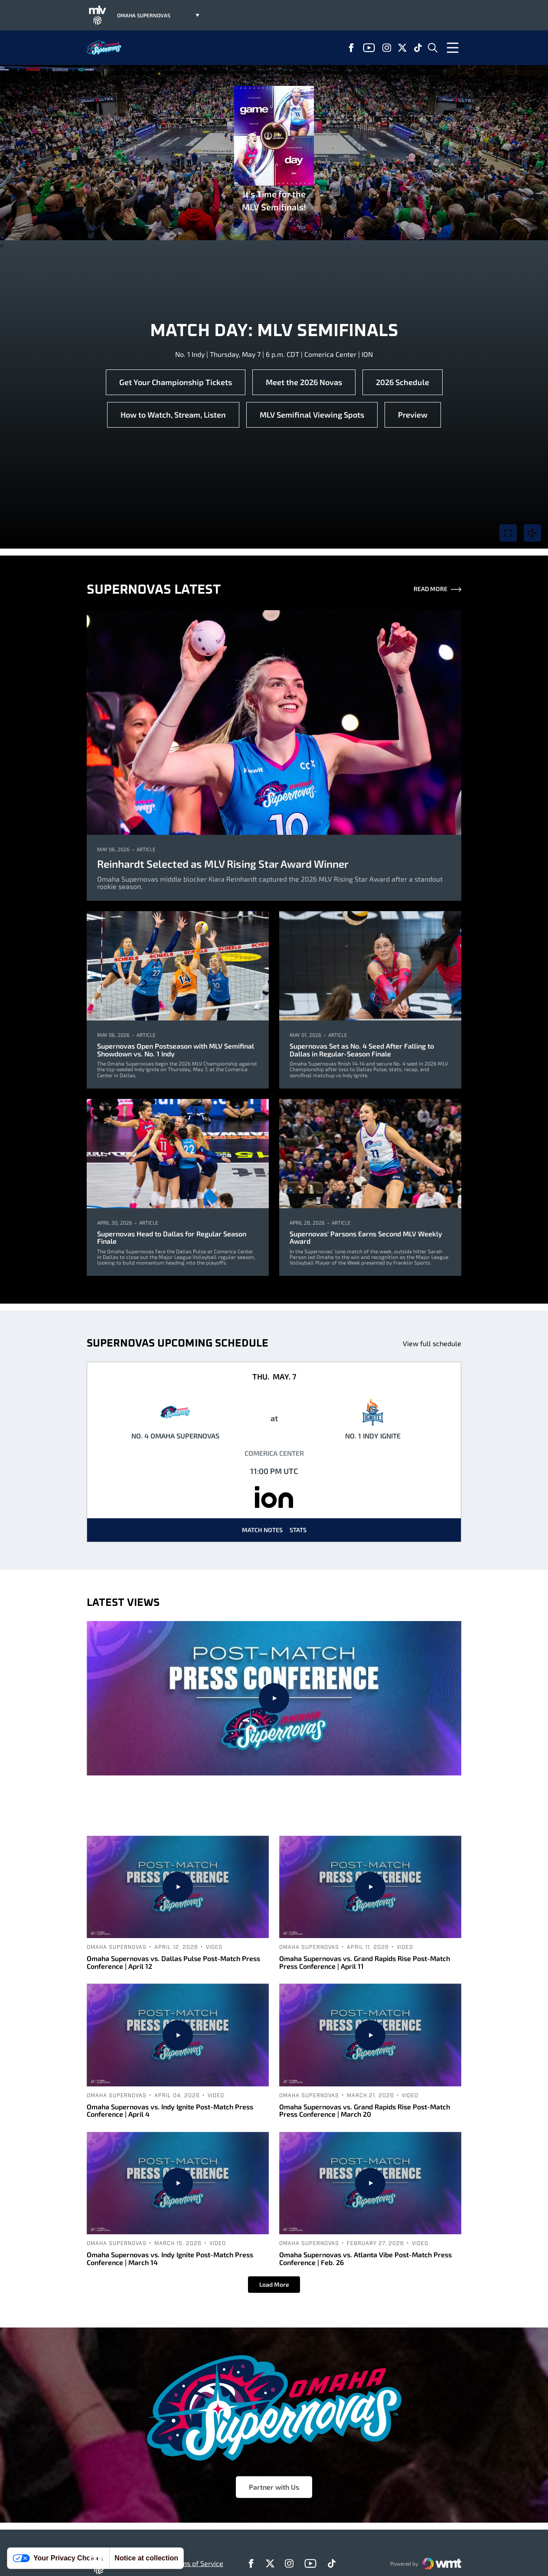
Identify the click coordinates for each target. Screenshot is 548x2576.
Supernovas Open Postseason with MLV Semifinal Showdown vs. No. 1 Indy (175, 1049)
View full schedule (432, 1343)
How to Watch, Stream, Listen (173, 414)
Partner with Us (274, 2487)
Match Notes (262, 1530)
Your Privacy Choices (58, 2558)
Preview (412, 414)
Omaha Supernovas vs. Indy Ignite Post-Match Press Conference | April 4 (170, 2110)
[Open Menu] (453, 48)
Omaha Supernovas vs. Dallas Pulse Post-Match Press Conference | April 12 (173, 1962)
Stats (298, 1530)
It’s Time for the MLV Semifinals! (274, 149)
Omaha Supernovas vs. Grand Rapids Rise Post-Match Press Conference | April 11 (364, 1962)
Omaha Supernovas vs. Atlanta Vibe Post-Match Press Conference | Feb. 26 (365, 2258)
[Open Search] (433, 48)
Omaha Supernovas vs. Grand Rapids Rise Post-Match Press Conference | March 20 (364, 2110)
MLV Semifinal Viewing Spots (312, 414)
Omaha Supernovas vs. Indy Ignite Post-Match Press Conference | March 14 (170, 2258)
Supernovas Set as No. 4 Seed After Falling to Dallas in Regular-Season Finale (362, 1049)
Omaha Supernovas (235, 1786)
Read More (437, 590)
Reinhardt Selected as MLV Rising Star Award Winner (223, 864)
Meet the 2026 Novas (304, 382)
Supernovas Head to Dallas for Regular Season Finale (171, 1237)
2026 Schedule (402, 382)
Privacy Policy (143, 2563)
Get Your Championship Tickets (175, 382)
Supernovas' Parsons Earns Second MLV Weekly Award (366, 1237)
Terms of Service (197, 2563)
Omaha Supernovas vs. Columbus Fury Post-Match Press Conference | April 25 (274, 1806)
